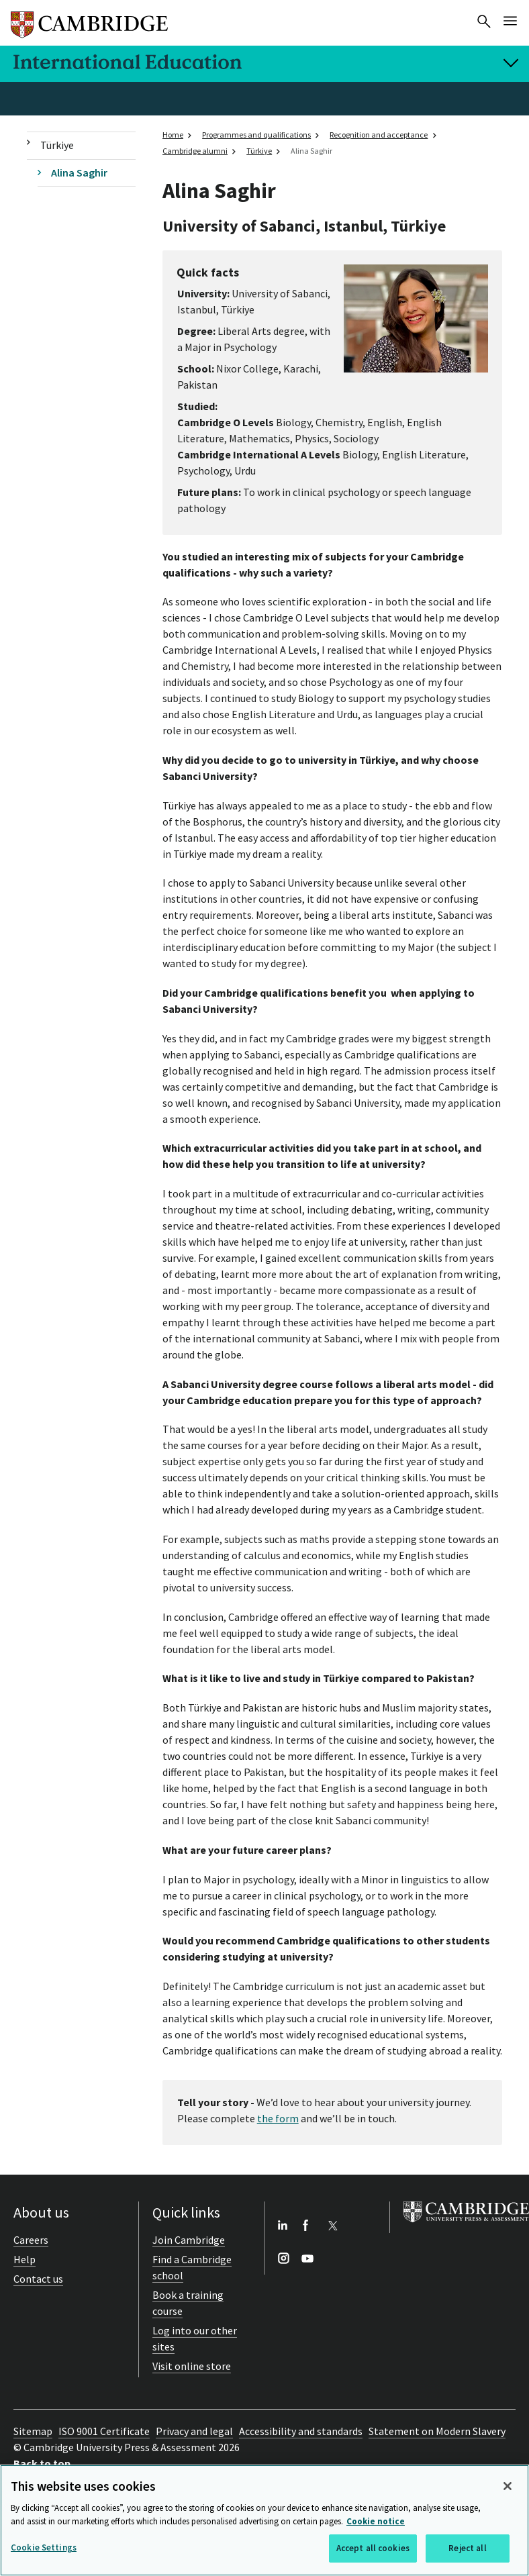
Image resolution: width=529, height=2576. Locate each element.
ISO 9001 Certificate (104, 2431)
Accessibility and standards (301, 2431)
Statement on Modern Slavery (437, 2431)
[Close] (507, 2486)
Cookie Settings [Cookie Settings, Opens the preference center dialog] (44, 2547)
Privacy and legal (194, 2431)
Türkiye (57, 145)
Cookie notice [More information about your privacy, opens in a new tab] (375, 2521)
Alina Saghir (79, 172)
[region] (264, 2520)
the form (278, 2118)
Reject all (467, 2548)
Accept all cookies (373, 2548)
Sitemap (32, 2431)
